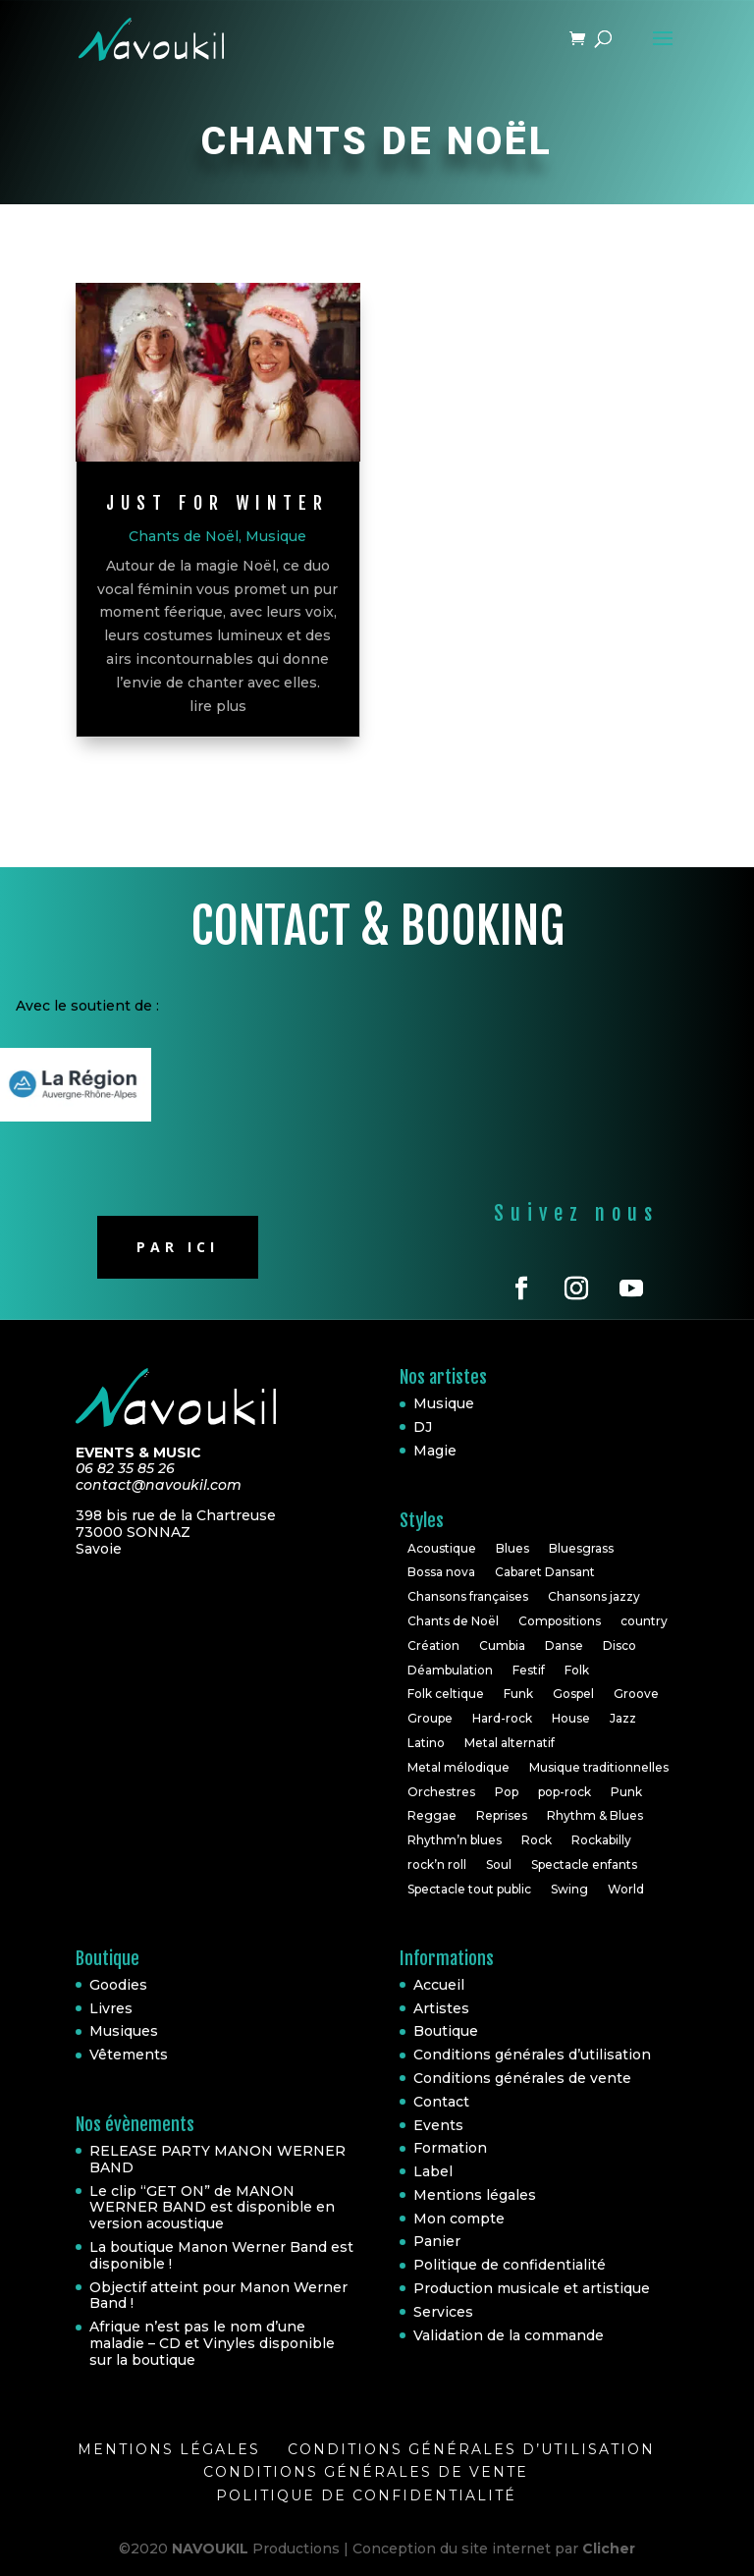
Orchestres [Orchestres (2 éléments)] (441, 1791)
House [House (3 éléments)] (571, 1718)
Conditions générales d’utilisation (532, 2054)
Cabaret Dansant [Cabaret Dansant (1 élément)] (545, 1571)
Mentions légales (474, 2195)
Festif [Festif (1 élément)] (528, 1670)
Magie (435, 1450)
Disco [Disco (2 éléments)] (619, 1645)
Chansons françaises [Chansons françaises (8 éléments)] (467, 1596)
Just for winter (217, 503)
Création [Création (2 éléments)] (433, 1645)
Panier (436, 2241)
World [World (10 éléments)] (626, 1889)
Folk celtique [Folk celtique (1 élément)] (445, 1693)
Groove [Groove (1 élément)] (636, 1693)
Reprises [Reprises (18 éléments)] (501, 1815)
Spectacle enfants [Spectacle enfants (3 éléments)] (584, 1864)
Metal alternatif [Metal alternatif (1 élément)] (509, 1742)
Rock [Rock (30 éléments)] (536, 1840)
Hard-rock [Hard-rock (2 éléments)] (502, 1718)
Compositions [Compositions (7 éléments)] (559, 1621)
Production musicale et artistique (531, 2288)
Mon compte (459, 2218)
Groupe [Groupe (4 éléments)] (430, 1718)
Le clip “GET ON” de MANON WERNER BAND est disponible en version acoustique (212, 2207)
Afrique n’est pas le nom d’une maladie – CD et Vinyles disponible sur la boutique (212, 2343)
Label (433, 2171)
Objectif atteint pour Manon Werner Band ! (218, 2295)
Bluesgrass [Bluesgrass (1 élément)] (581, 1548)
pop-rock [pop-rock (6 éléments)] (564, 1791)
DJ (422, 1427)
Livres (111, 2008)
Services (443, 2312)
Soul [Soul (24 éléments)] (499, 1864)
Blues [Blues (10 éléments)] (512, 1548)
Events (438, 2125)
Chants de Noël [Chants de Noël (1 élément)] (453, 1621)
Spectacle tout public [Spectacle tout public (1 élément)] (469, 1889)
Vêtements (128, 2054)
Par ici (177, 1246)
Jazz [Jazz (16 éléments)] (623, 1718)
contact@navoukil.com (159, 1485)
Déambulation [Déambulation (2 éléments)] (450, 1670)
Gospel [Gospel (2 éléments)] (573, 1693)
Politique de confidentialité (509, 2265)
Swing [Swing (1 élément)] (569, 1889)
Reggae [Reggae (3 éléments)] (432, 1815)
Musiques (123, 2031)
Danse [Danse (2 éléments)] (564, 1645)
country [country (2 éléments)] (644, 1621)
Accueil (438, 1985)
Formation (450, 2148)
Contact (441, 2101)
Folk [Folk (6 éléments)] (577, 1670)
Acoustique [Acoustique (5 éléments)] (441, 1548)
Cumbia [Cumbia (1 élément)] (502, 1645)
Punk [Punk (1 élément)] (626, 1791)
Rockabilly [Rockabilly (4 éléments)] (601, 1840)
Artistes (441, 2008)
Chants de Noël (184, 536)
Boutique (445, 2031)
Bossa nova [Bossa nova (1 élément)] (441, 1571)
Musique (275, 536)
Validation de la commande (508, 2335)
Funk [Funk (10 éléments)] (518, 1693)
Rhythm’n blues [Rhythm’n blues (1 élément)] (454, 1840)
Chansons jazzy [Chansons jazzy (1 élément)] (594, 1596)
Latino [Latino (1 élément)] (426, 1742)
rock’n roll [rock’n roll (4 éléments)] (436, 1864)
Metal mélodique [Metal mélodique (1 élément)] (458, 1767)
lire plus (217, 706)
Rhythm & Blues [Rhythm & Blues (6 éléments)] (595, 1815)
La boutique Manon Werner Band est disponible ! (221, 2255)
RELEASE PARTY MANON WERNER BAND (217, 2159)
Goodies (118, 1985)
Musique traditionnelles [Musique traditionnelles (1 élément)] (599, 1767)
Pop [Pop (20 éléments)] (506, 1791)
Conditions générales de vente (522, 2078)
